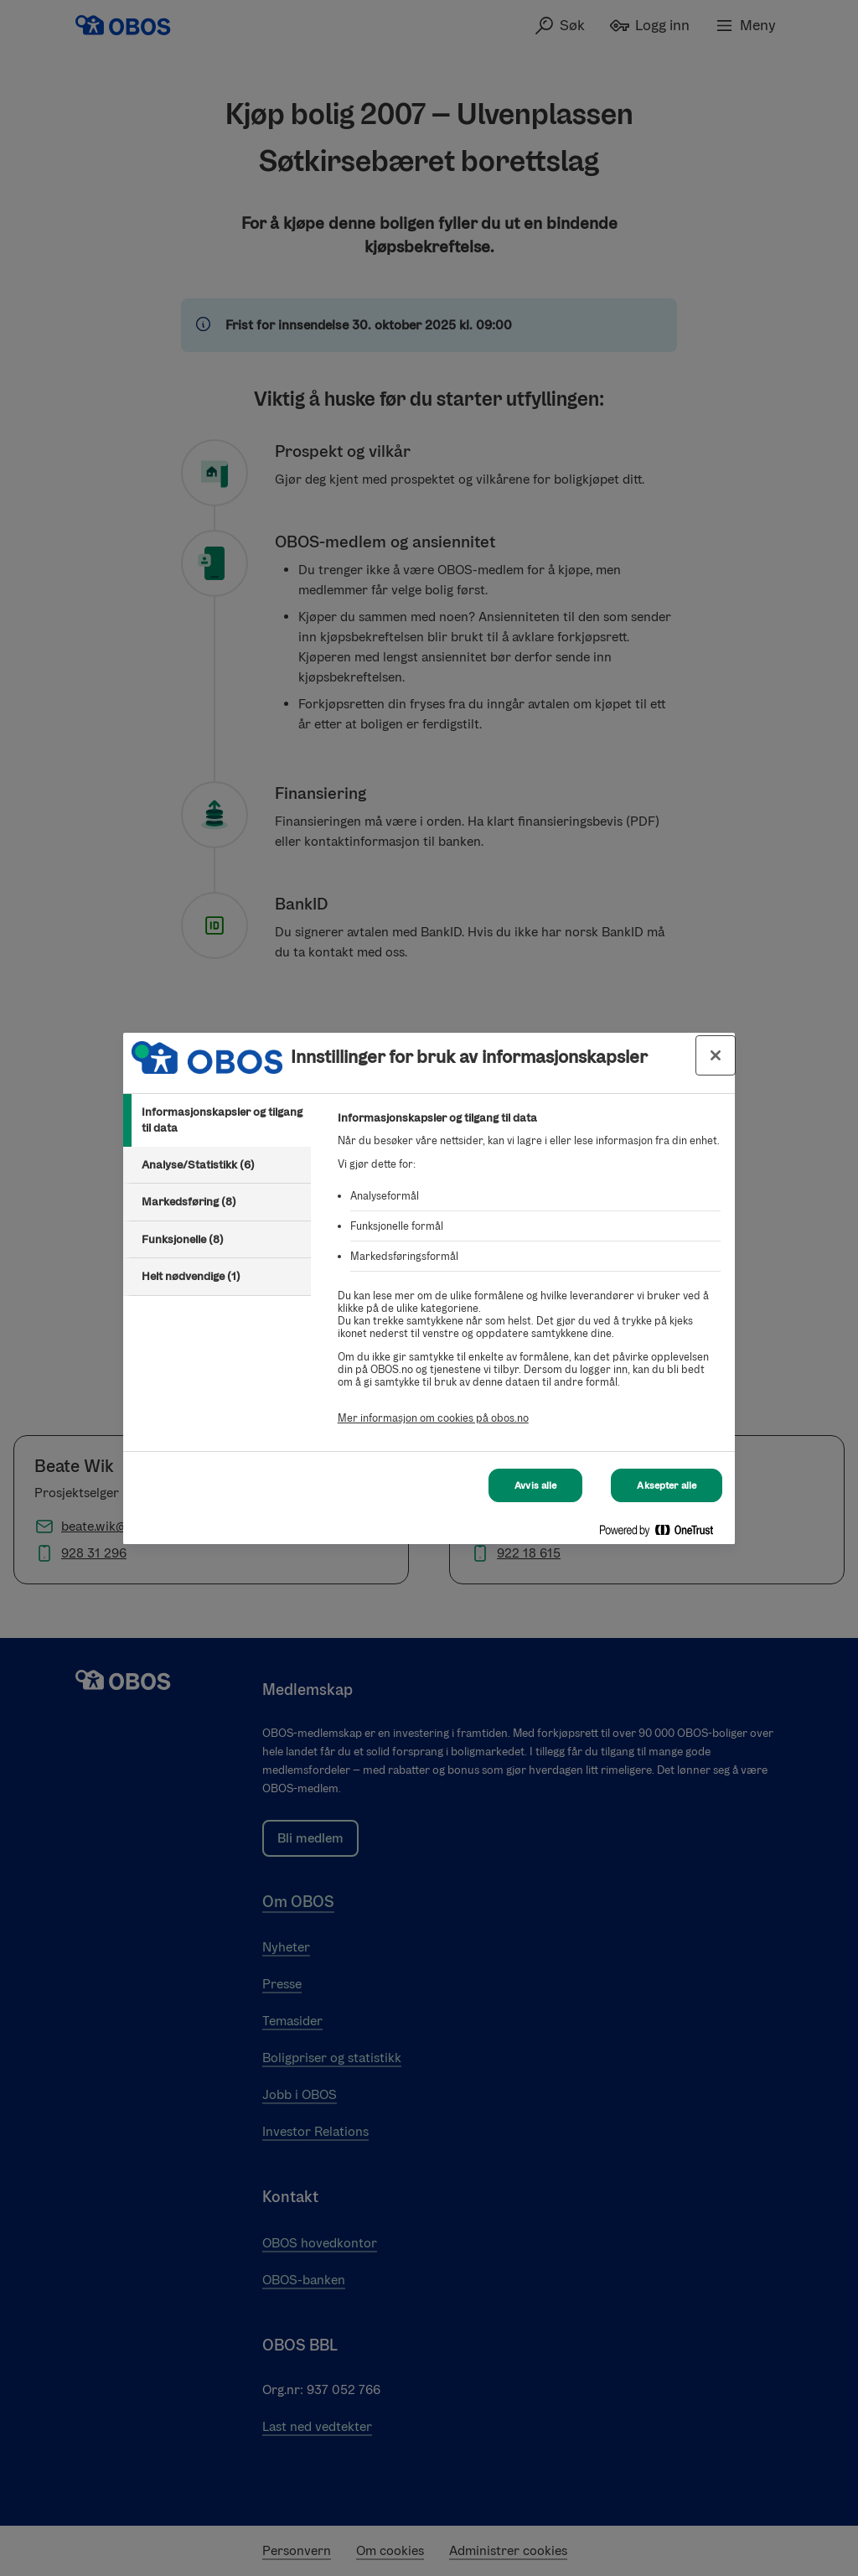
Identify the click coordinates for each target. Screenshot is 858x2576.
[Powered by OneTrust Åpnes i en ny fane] (662, 1533)
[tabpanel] (529, 1277)
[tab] (217, 1120)
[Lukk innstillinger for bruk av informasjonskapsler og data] (715, 1055)
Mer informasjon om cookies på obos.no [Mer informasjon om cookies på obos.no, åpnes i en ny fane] (433, 1418)
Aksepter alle (666, 1485)
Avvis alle (535, 1485)
